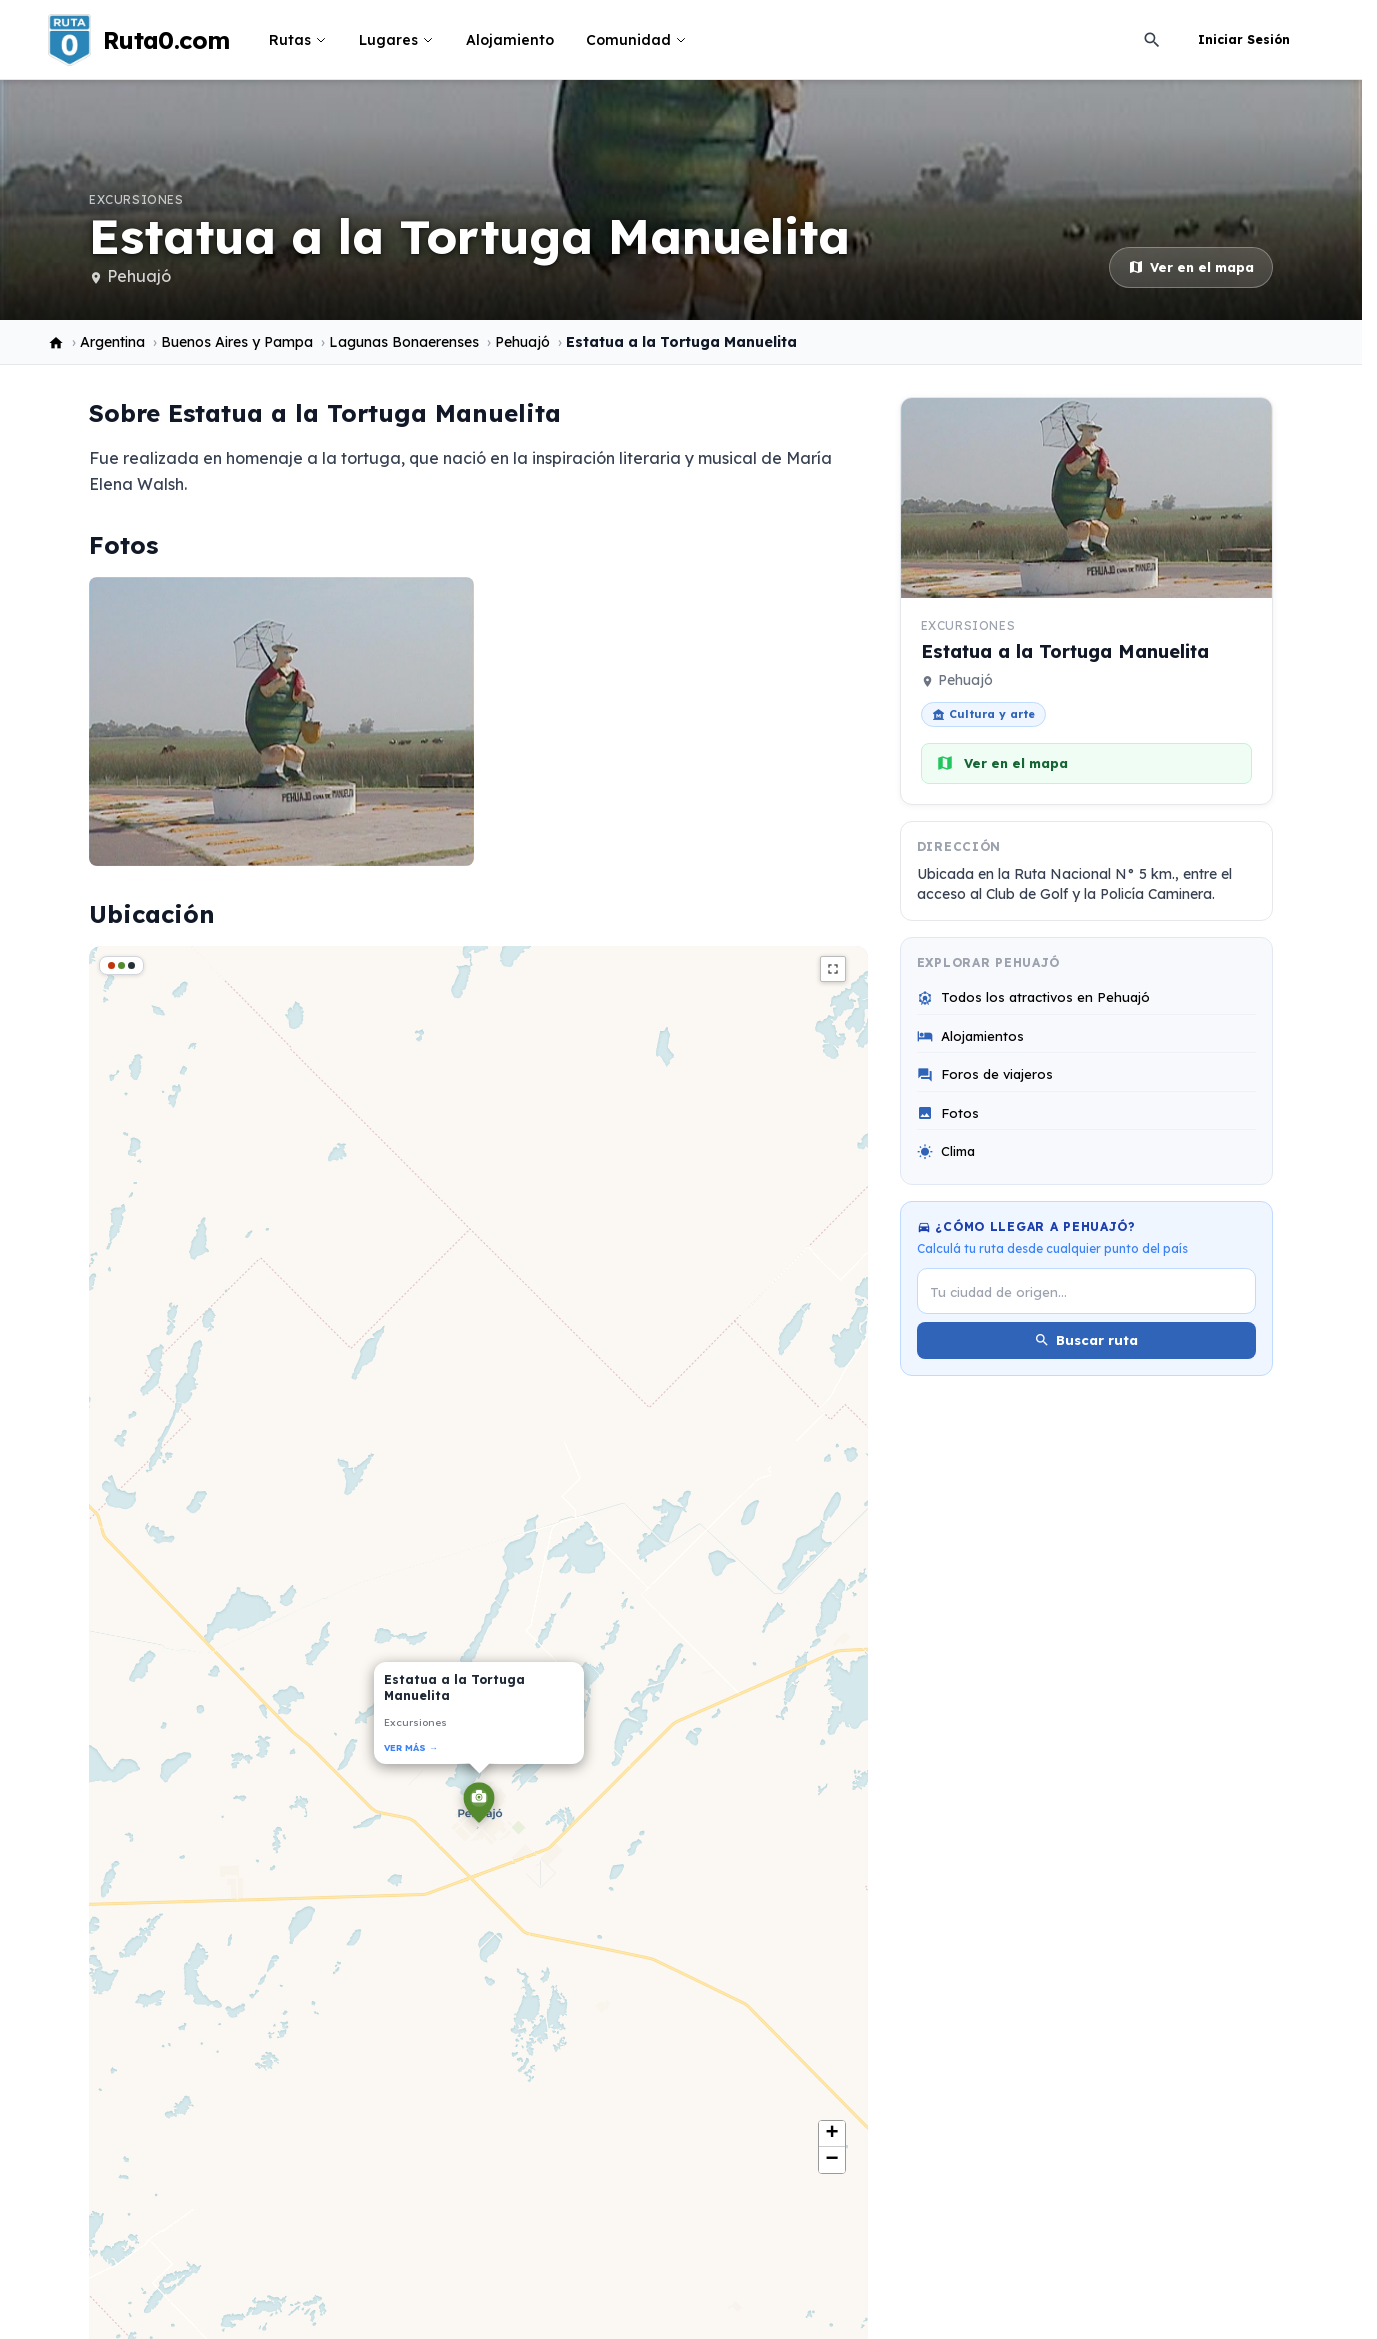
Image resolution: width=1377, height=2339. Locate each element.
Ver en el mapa (1191, 267)
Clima (946, 1151)
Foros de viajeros (985, 1074)
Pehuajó (139, 276)
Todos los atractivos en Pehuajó (1033, 997)
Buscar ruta (1086, 1340)
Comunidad (636, 40)
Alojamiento (510, 40)
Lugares (396, 40)
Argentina (112, 342)
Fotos (948, 1113)
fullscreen (833, 969)
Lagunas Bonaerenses (404, 342)
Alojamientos (970, 1036)
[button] (479, 1806)
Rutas (298, 40)
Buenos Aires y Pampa (237, 342)
